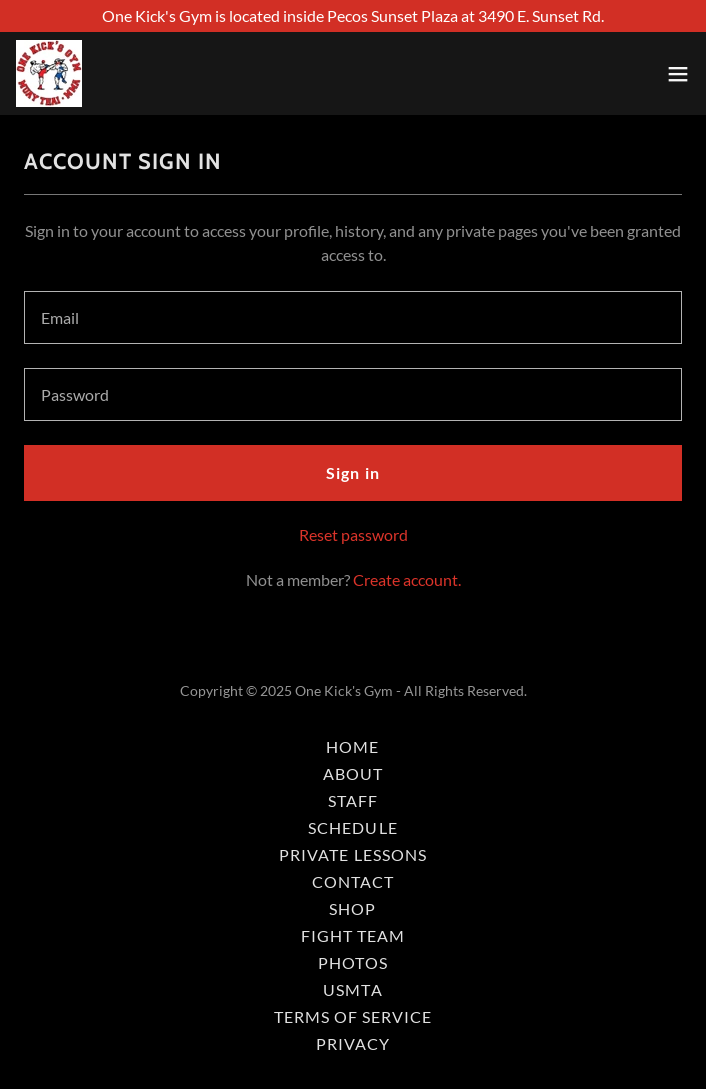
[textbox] (353, 317)
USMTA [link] (352, 989)
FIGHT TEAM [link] (353, 935)
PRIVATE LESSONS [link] (352, 854)
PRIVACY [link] (353, 1043)
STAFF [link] (353, 800)
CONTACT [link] (353, 881)
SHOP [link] (352, 908)
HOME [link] (352, 746)
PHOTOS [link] (352, 962)
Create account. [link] (407, 579)
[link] (49, 73)
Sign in (352, 472)
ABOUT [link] (353, 773)
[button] (678, 74)
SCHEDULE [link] (352, 827)
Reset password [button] (353, 534)
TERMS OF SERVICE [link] (353, 1016)
